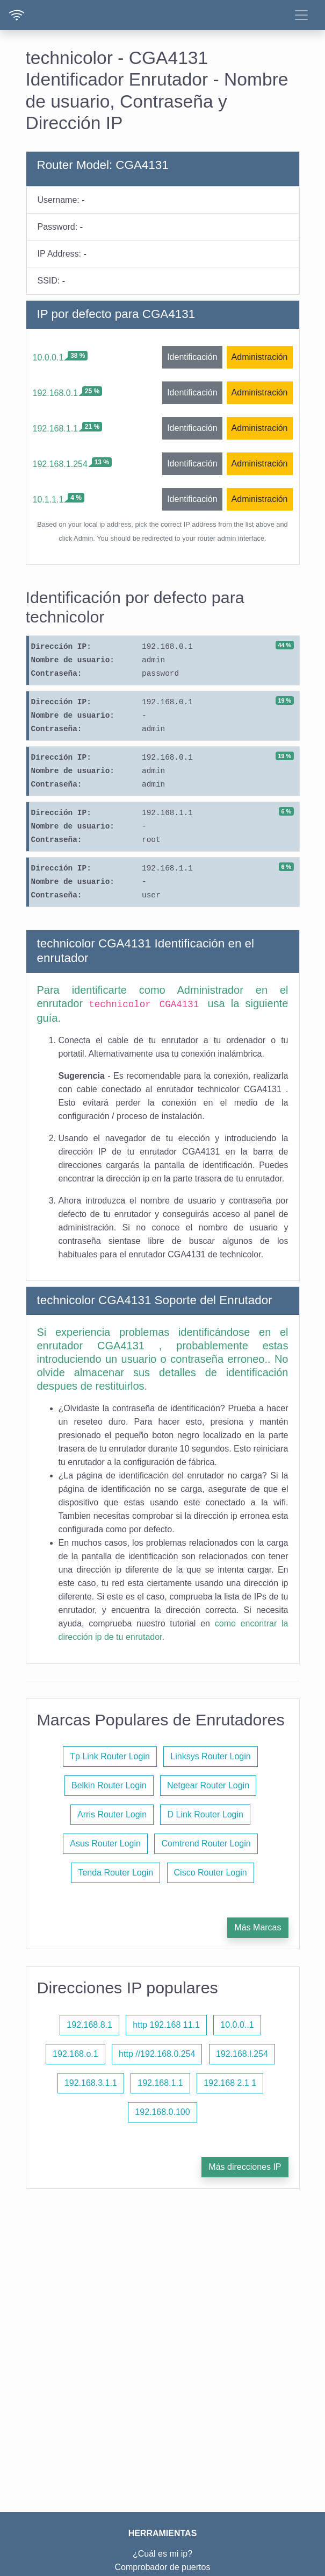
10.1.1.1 (48, 499)
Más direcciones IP (244, 2166)
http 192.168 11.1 (166, 2024)
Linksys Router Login (210, 1756)
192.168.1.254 (60, 464)
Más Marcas (257, 1927)
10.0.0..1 (237, 2024)
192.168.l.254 (242, 2053)
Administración (260, 357)
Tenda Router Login (115, 1872)
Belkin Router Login (109, 1785)
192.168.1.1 (55, 428)
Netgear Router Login (208, 1785)
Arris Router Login (112, 1814)
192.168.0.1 (55, 393)
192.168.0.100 (162, 2112)
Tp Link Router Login (110, 1756)
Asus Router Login (105, 1843)
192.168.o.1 (75, 2053)
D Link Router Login (205, 1814)
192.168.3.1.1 (90, 2082)
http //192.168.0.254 (157, 2053)
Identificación (192, 357)
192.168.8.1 (89, 2024)
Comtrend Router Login (205, 1843)
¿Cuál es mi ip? (162, 2553)
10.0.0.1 (48, 357)
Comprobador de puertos (163, 2567)
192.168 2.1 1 (230, 2082)
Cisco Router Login (210, 1872)
